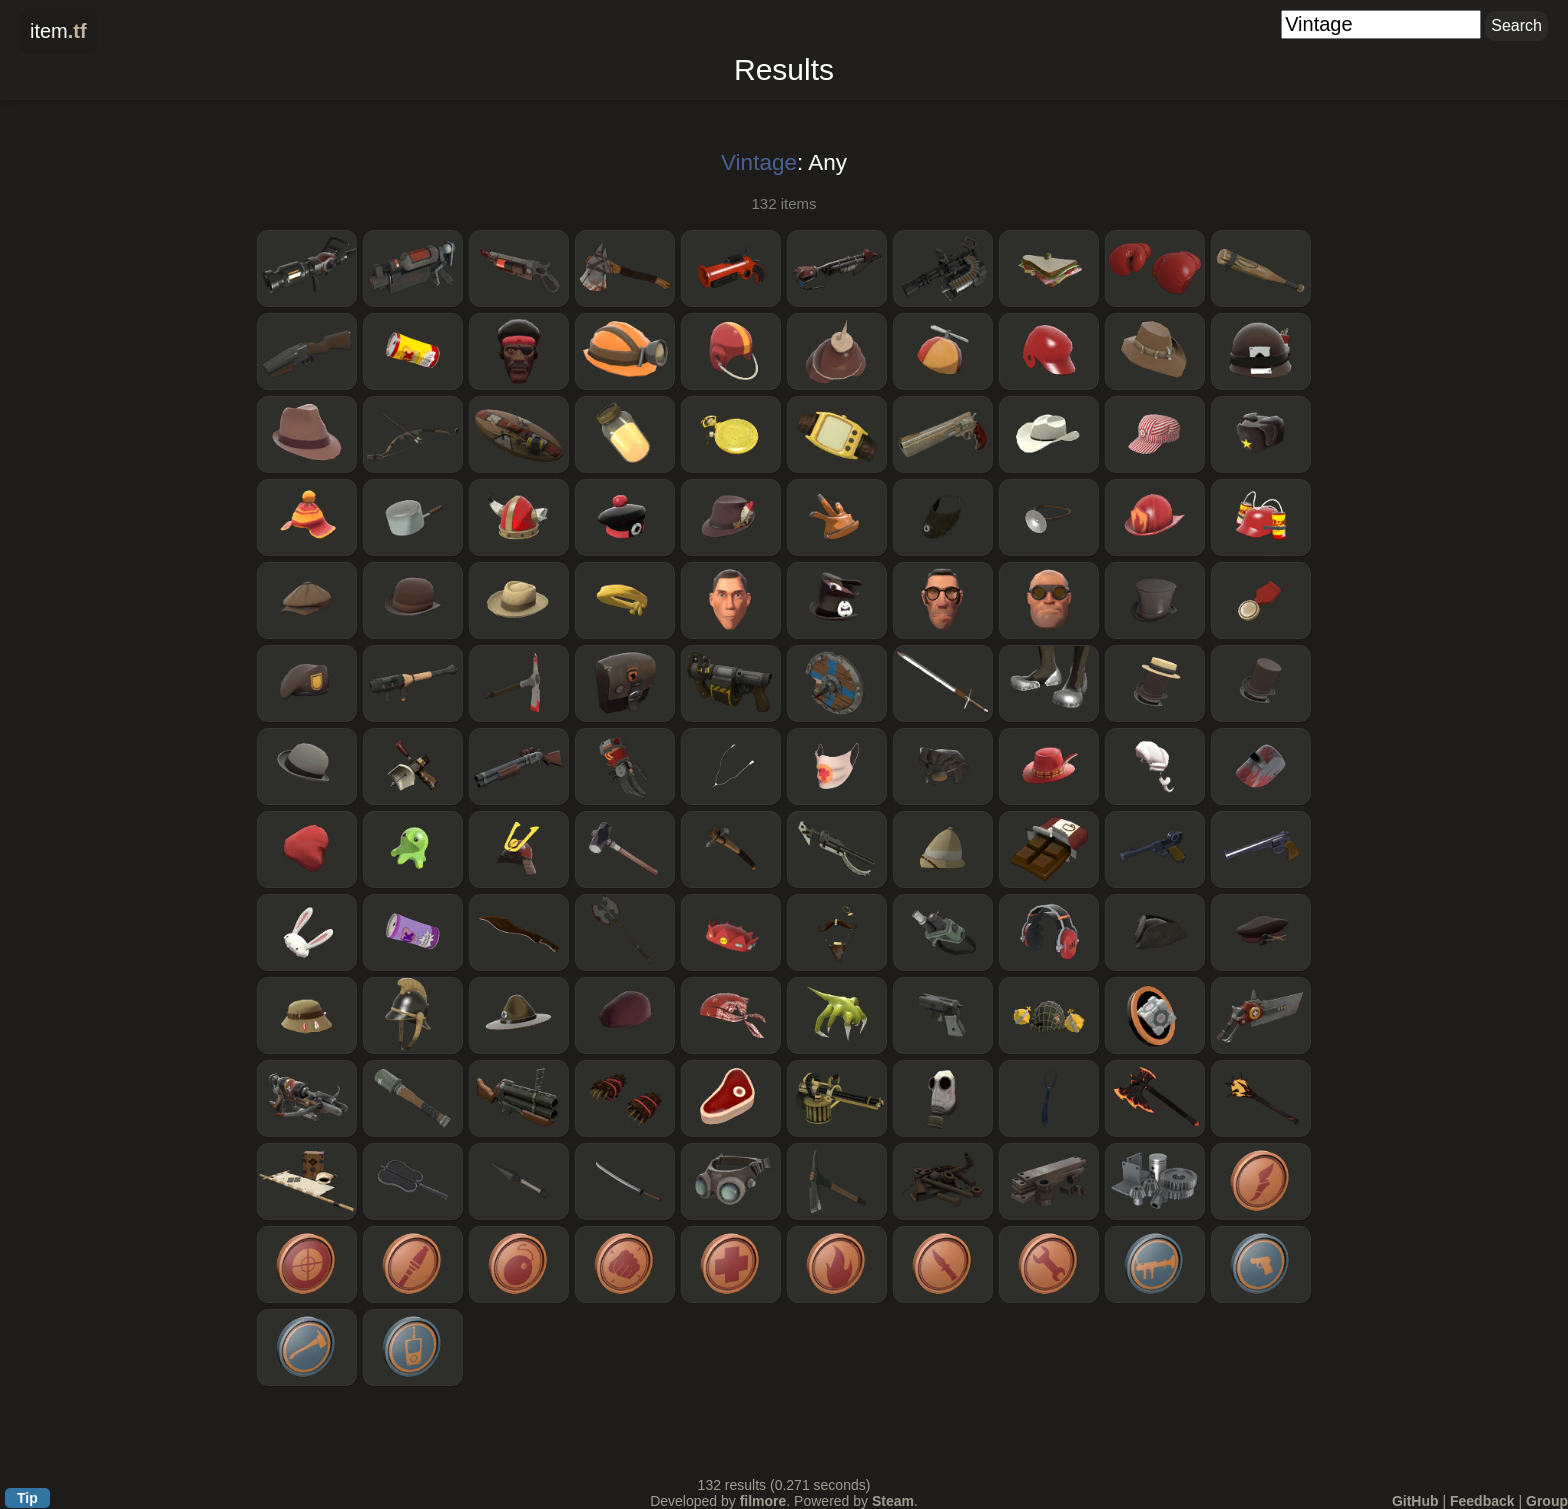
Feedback (1482, 1501)
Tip (27, 1498)
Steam (893, 1501)
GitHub (1415, 1501)
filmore (763, 1501)
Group (1547, 1501)
